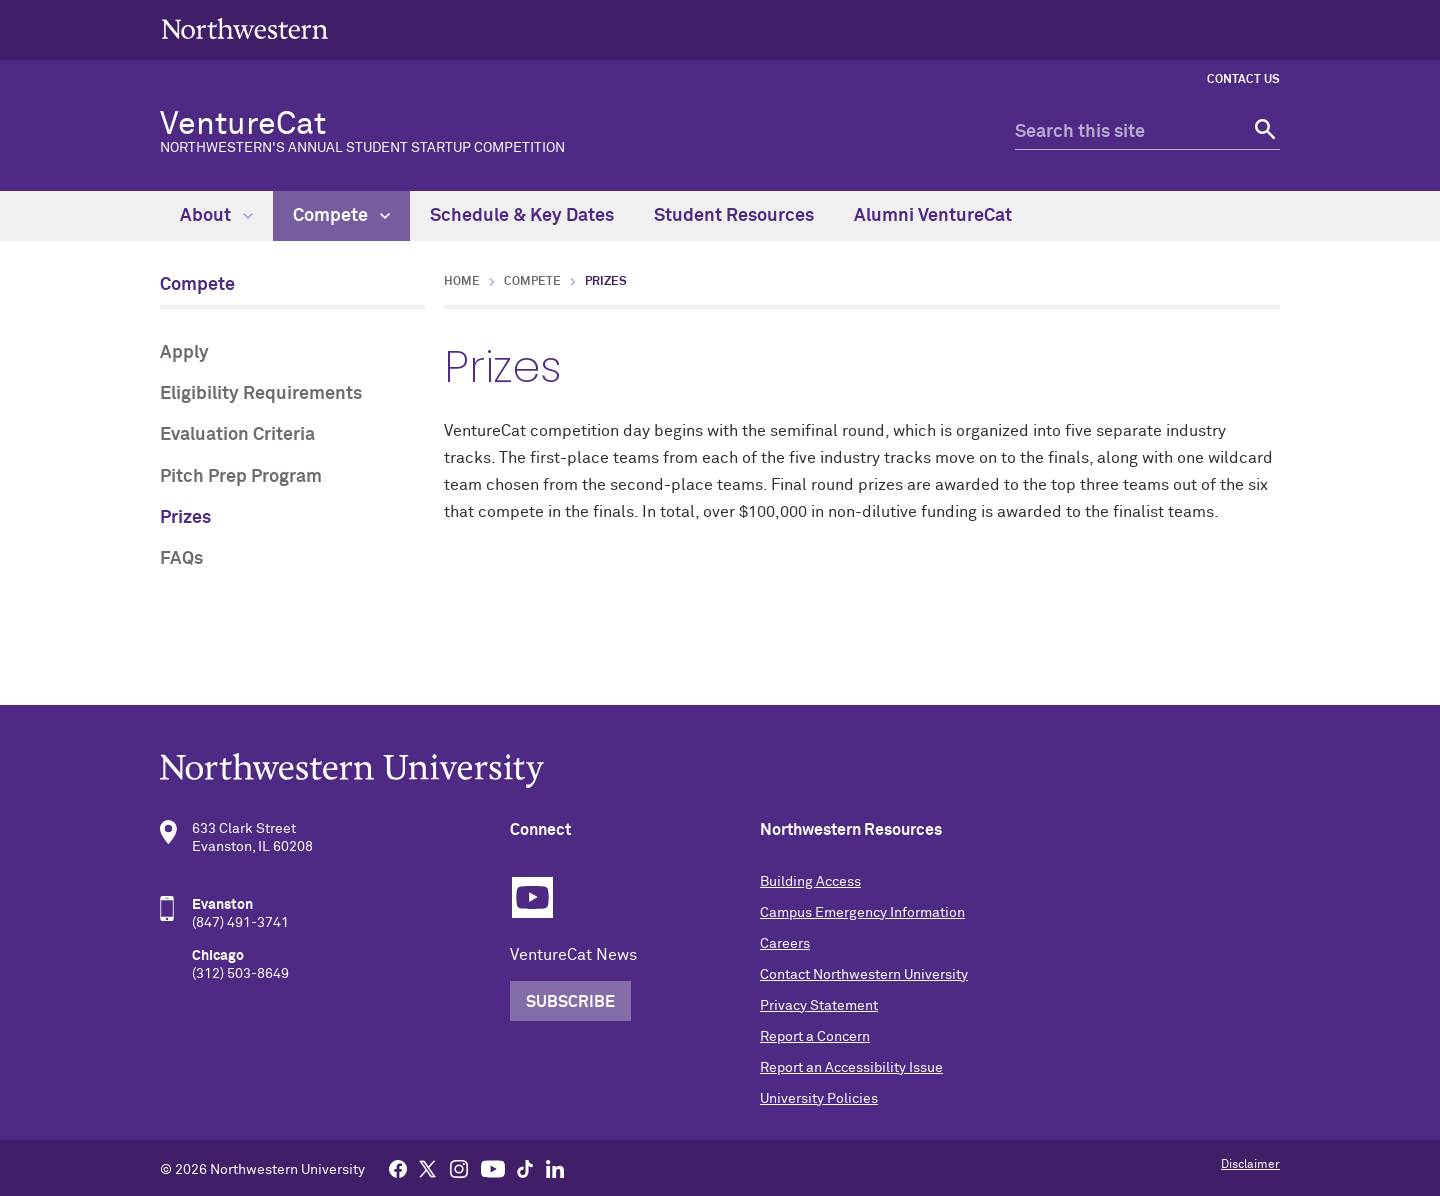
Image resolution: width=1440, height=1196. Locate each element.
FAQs (181, 559)
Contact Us (1243, 80)
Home (462, 282)
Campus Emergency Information (862, 913)
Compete (341, 216)
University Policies (819, 1099)
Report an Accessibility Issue (851, 1068)
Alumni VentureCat (933, 216)
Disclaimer (1250, 1165)
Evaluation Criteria (237, 435)
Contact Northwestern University (864, 975)
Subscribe (570, 1002)
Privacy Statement (819, 1006)
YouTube (532, 897)
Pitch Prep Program (241, 477)
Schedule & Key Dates (522, 216)
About (216, 216)
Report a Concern (815, 1037)
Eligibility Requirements (261, 394)
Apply (184, 353)
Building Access (810, 882)
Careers (785, 944)
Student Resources (734, 216)
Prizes (185, 518)
